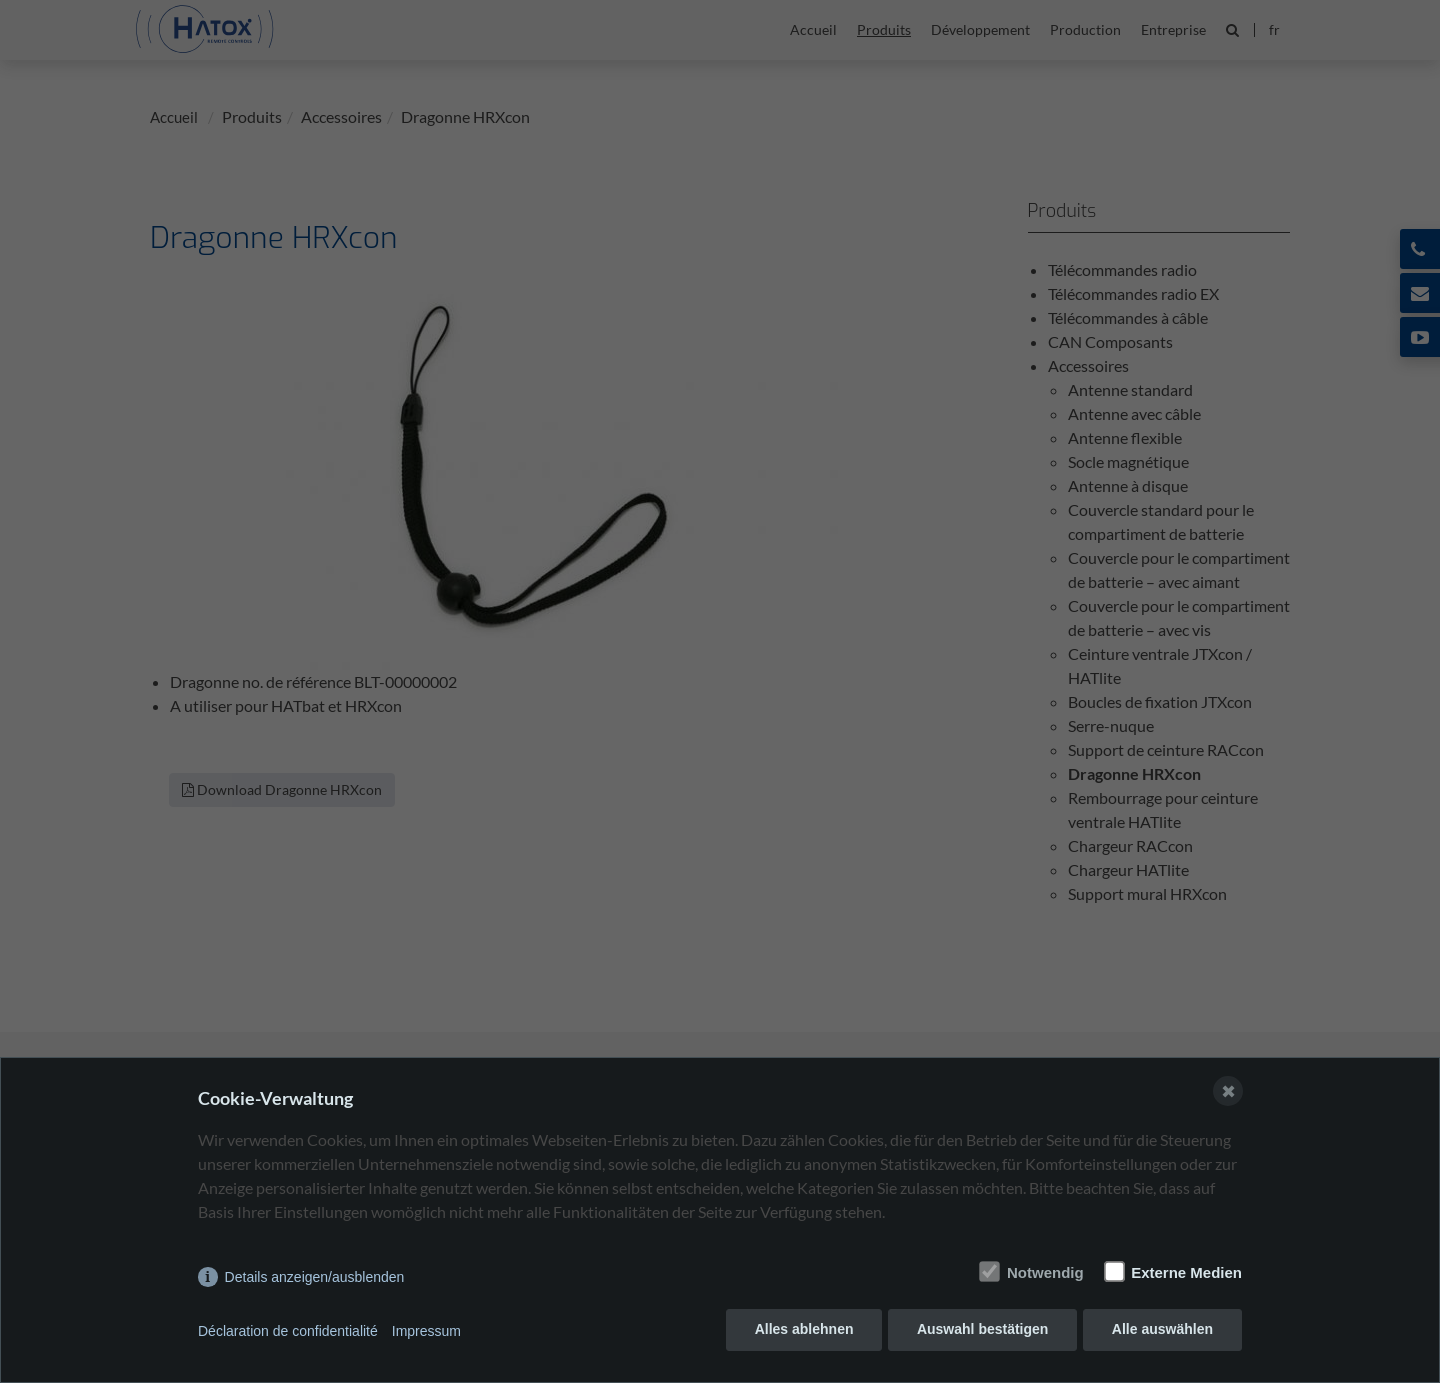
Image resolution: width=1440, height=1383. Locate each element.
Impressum (426, 1333)
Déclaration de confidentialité (288, 1333)
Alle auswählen (1162, 1333)
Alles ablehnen (801, 1333)
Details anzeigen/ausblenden (315, 1280)
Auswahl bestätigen (980, 1333)
